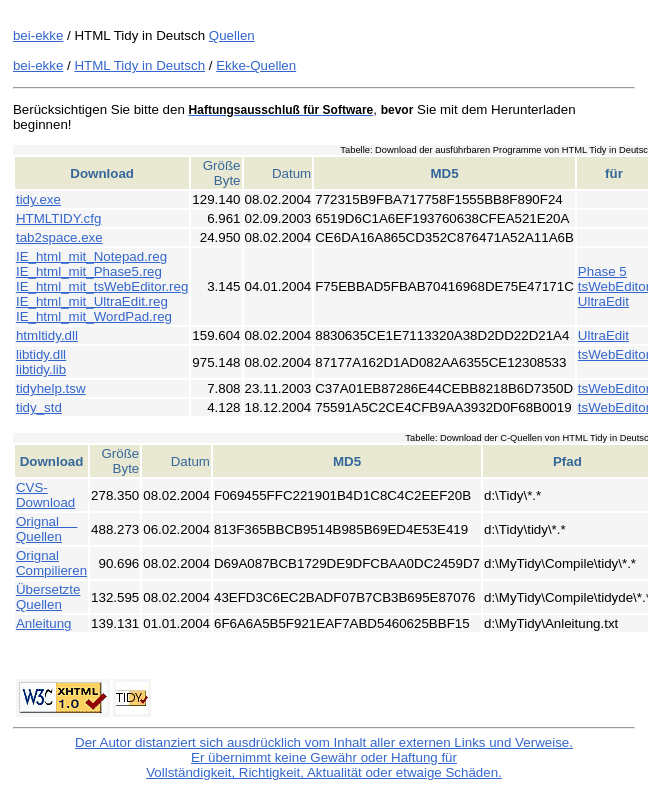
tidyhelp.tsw (51, 388)
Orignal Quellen (46, 529)
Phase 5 (602, 271)
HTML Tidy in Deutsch (139, 65)
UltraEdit (603, 301)
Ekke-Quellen (256, 65)
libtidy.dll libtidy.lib (41, 362)
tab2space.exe (59, 237)
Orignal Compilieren (51, 563)
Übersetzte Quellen (48, 597)
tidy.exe (38, 199)
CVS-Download (45, 495)
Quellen (232, 35)
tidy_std (39, 407)
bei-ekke (38, 35)
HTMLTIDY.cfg (58, 218)
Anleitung (44, 623)
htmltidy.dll (47, 335)
